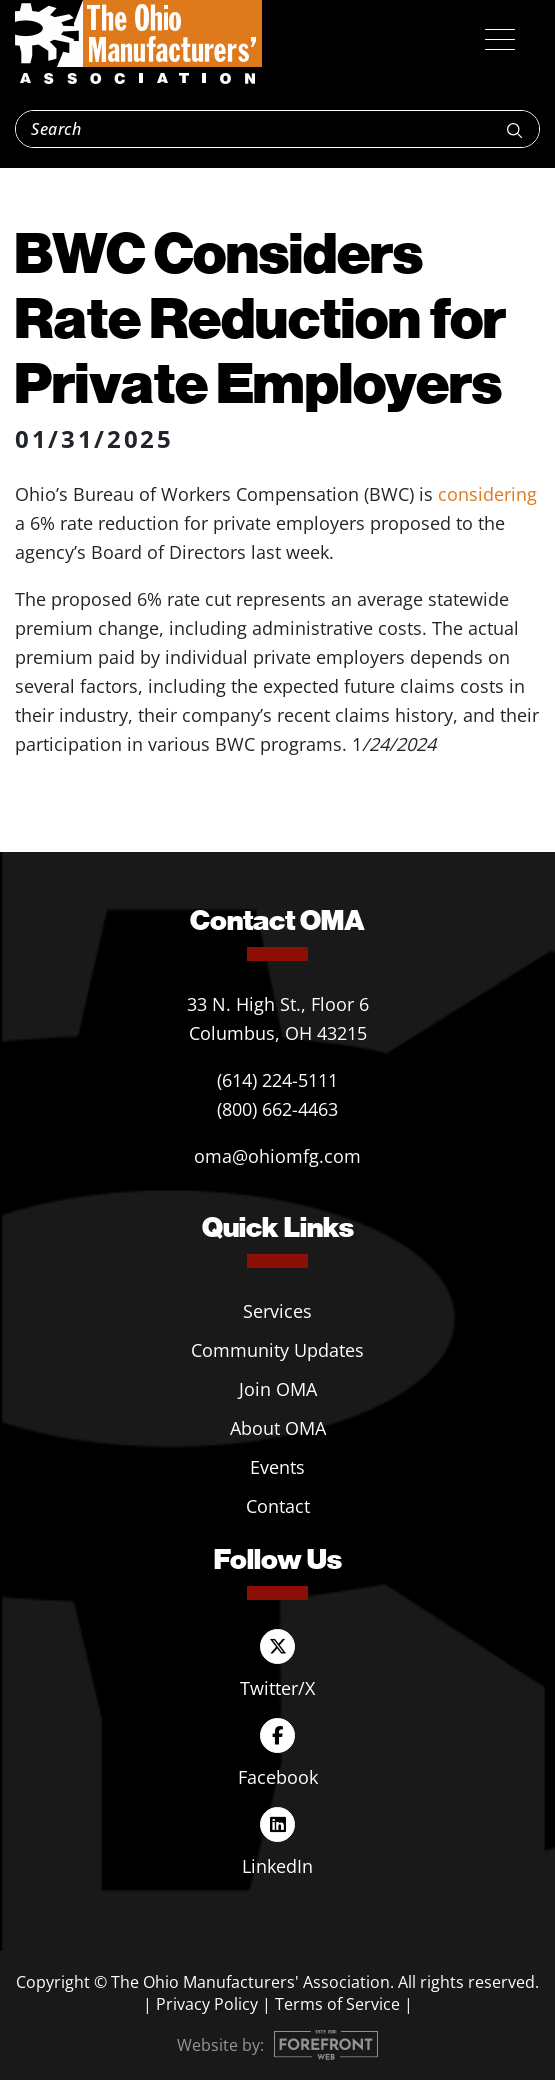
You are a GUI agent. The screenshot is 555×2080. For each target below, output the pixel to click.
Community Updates (277, 1350)
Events (277, 1467)
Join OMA (278, 1389)
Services (277, 1311)
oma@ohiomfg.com (277, 1156)
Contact (278, 1506)
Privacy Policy (207, 2004)
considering (487, 494)
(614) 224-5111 (277, 1080)
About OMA (278, 1428)
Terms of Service (337, 2004)
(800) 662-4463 (277, 1109)
